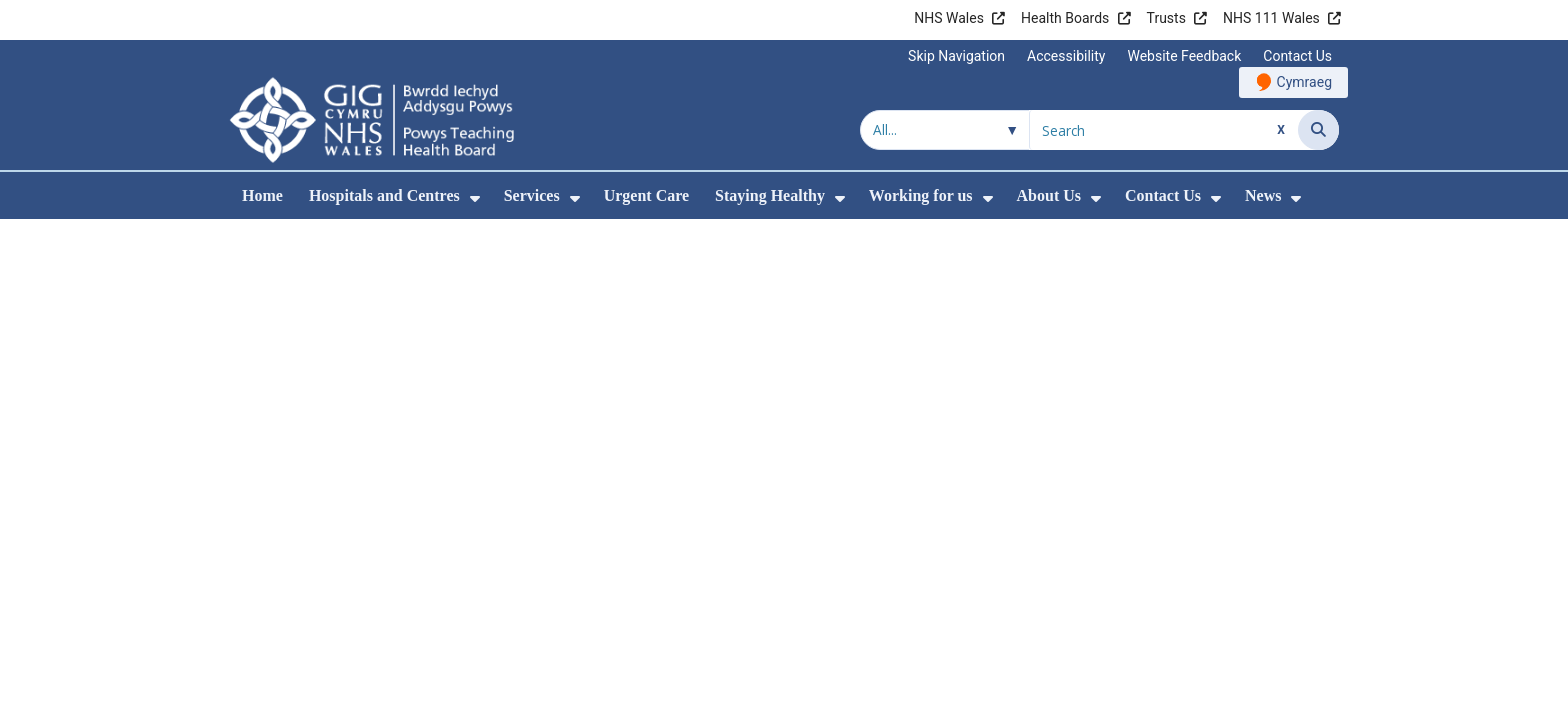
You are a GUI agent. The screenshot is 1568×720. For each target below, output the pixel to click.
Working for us (921, 195)
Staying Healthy (770, 195)
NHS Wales (949, 18)
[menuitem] (475, 198)
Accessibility (1066, 56)
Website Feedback (1184, 56)
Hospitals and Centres (384, 195)
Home (262, 195)
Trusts (1166, 18)
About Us (1049, 195)
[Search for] (1164, 130)
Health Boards (1065, 18)
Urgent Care (646, 195)
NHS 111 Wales (1271, 18)
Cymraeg (1304, 82)
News (1263, 195)
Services (532, 195)
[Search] (1318, 130)
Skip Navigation (956, 56)
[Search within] (945, 130)
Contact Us (1297, 56)
